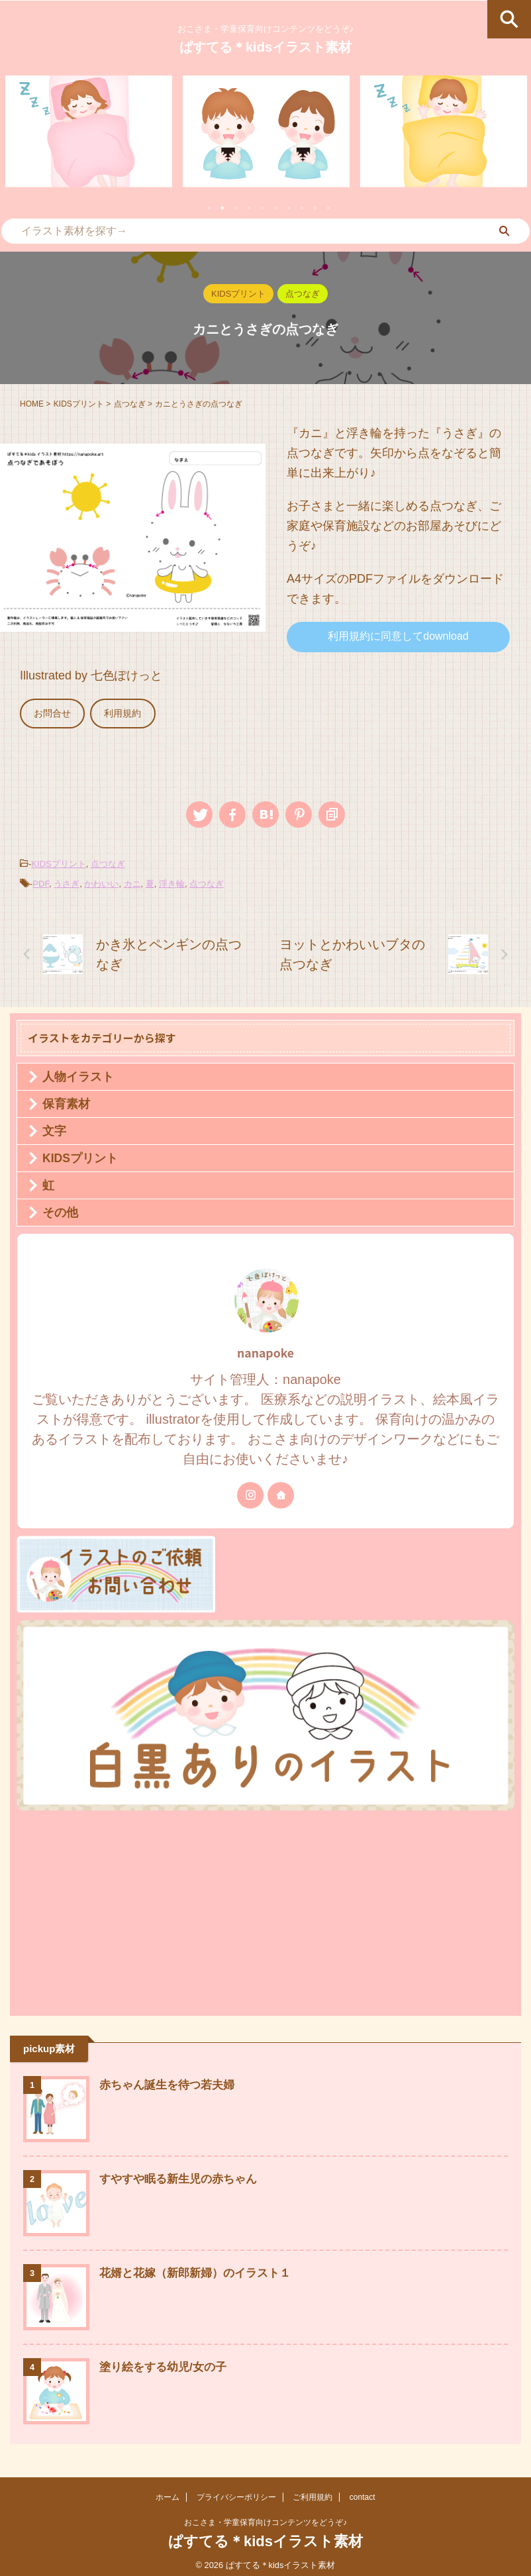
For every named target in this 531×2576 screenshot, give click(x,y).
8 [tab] (302, 208)
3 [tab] (235, 208)
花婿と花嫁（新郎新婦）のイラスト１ (200, 2270)
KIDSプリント (58, 861)
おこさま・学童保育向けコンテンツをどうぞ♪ (265, 2519)
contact (362, 2494)
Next (513, 139)
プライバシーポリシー (236, 2494)
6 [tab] (275, 208)
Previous (17, 139)
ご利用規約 (312, 2494)
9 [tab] (315, 208)
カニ (132, 880)
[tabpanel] (88, 131)
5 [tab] (262, 208)
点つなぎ (108, 861)
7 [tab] (288, 208)
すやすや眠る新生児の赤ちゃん (182, 2176)
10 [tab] (328, 208)
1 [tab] (209, 208)
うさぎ (66, 880)
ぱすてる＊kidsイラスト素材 (265, 47)
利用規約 (114, 712)
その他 (60, 1209)
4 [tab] (249, 208)
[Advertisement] (259, 1907)
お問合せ (49, 712)
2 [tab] (222, 208)
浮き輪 (172, 880)
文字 (54, 1127)
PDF (40, 880)
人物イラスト (78, 1073)
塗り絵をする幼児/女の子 (166, 2364)
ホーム (167, 2494)
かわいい (101, 880)
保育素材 (66, 1100)
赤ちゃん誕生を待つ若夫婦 (170, 2082)
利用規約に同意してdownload (398, 636)
